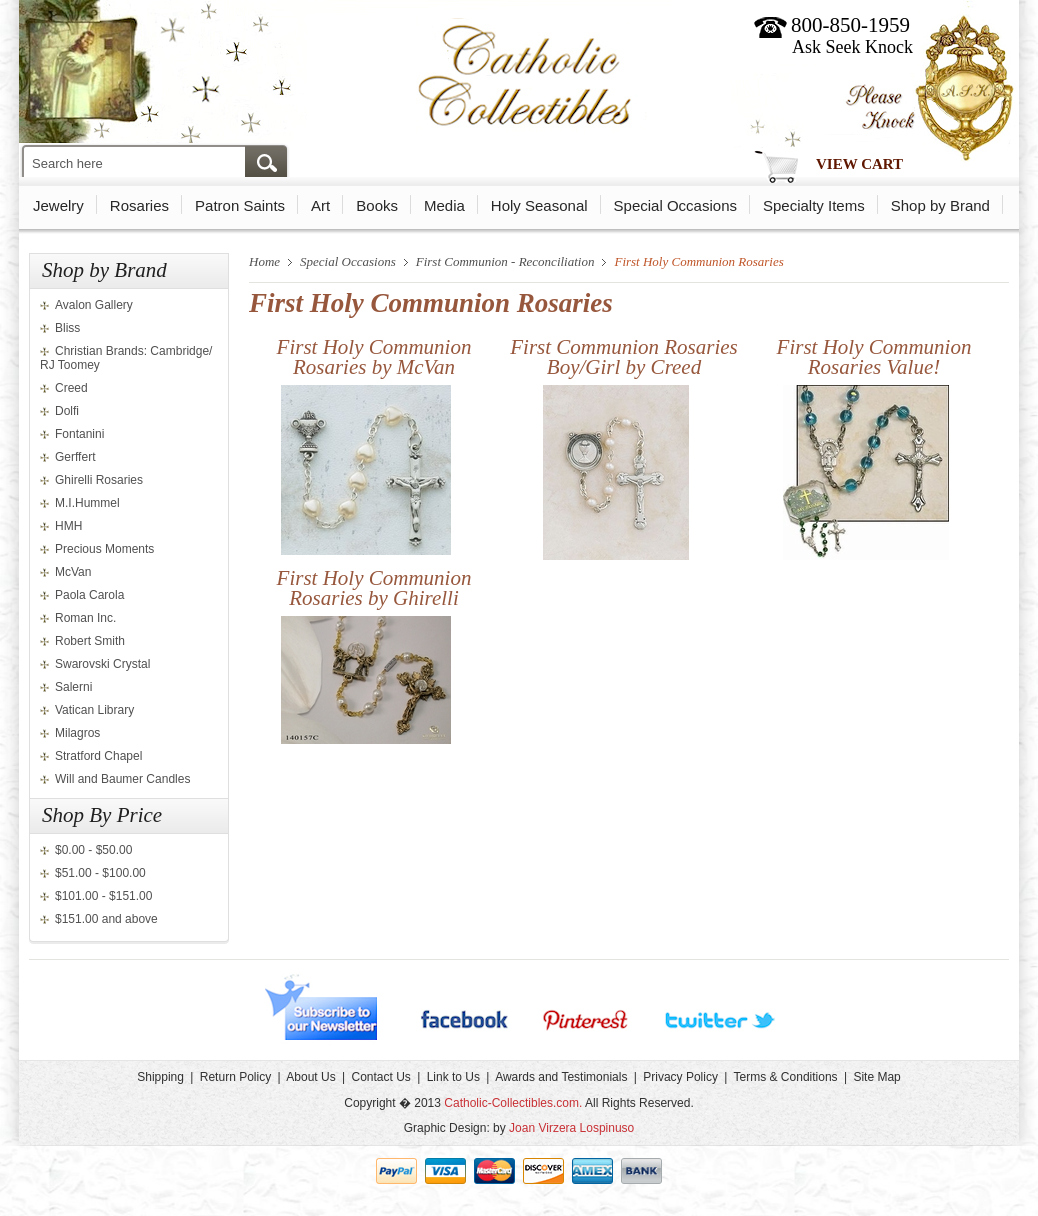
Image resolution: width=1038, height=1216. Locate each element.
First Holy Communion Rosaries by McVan (374, 357)
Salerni (73, 687)
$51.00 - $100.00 (100, 873)
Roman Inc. (85, 618)
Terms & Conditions (786, 1077)
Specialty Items (814, 205)
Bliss (67, 328)
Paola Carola (89, 595)
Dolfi (67, 411)
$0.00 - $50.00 (93, 850)
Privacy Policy (680, 1077)
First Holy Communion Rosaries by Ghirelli (374, 588)
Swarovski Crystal (102, 664)
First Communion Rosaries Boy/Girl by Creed (624, 357)
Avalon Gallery (94, 305)
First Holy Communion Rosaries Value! (874, 357)
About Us (310, 1077)
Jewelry (58, 205)
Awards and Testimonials (561, 1077)
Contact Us (380, 1077)
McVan (73, 572)
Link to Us (453, 1077)
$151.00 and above (106, 919)
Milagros (77, 733)
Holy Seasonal (539, 205)
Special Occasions (675, 205)
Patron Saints (240, 205)
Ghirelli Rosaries (99, 480)
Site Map (876, 1077)
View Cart (859, 164)
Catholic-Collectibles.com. (513, 1103)
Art (320, 205)
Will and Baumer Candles (122, 779)
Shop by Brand (940, 205)
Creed (71, 388)
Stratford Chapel (98, 756)
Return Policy (235, 1077)
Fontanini (79, 434)
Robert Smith (90, 641)
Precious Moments (104, 549)
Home (264, 261)
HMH (68, 526)
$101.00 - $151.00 (103, 896)
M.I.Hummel (87, 503)
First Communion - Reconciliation (505, 261)
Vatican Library (94, 710)
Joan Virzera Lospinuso (571, 1128)
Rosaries (139, 205)
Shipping (160, 1077)
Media (444, 205)
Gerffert (75, 457)
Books (377, 205)
